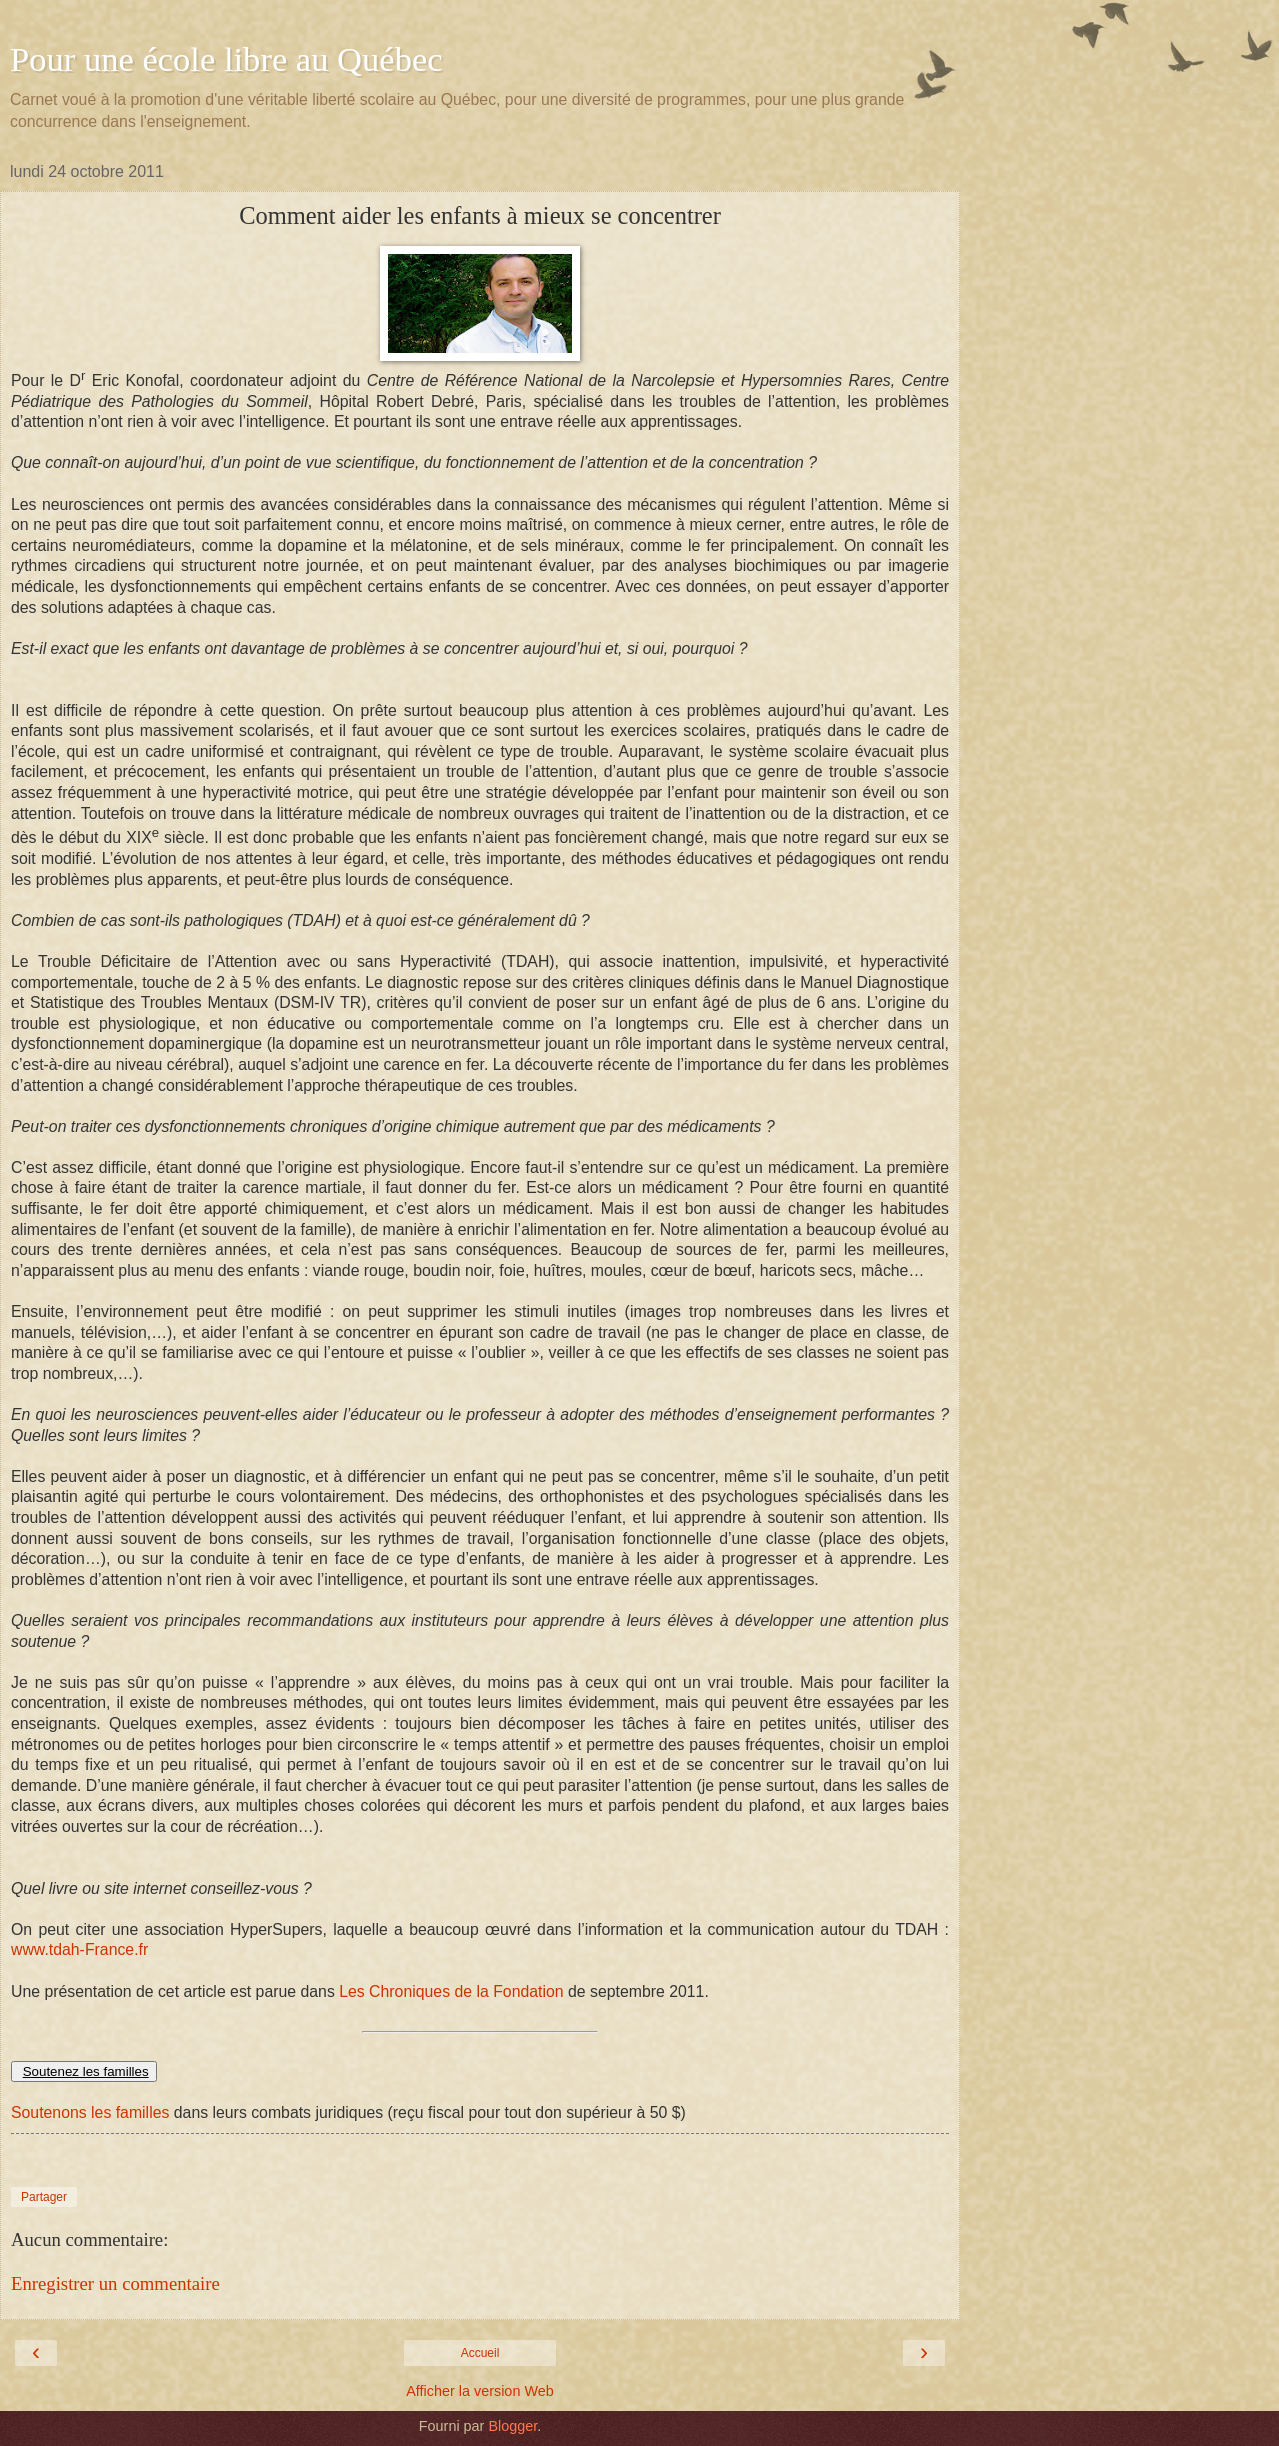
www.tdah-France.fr (79, 1949)
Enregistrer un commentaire (115, 2283)
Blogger (512, 2426)
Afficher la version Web (479, 2391)
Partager (44, 2197)
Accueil (480, 2353)
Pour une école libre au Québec (226, 59)
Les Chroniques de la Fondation (449, 1991)
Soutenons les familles (90, 2112)
